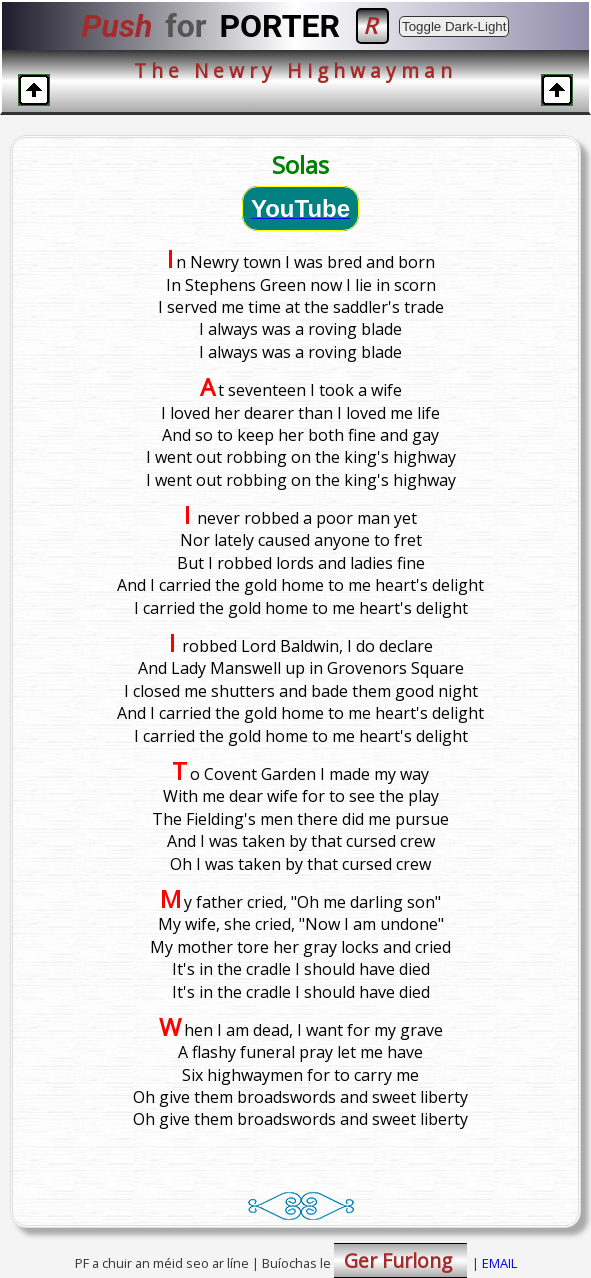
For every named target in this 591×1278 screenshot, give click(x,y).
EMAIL (499, 1263)
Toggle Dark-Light (454, 26)
